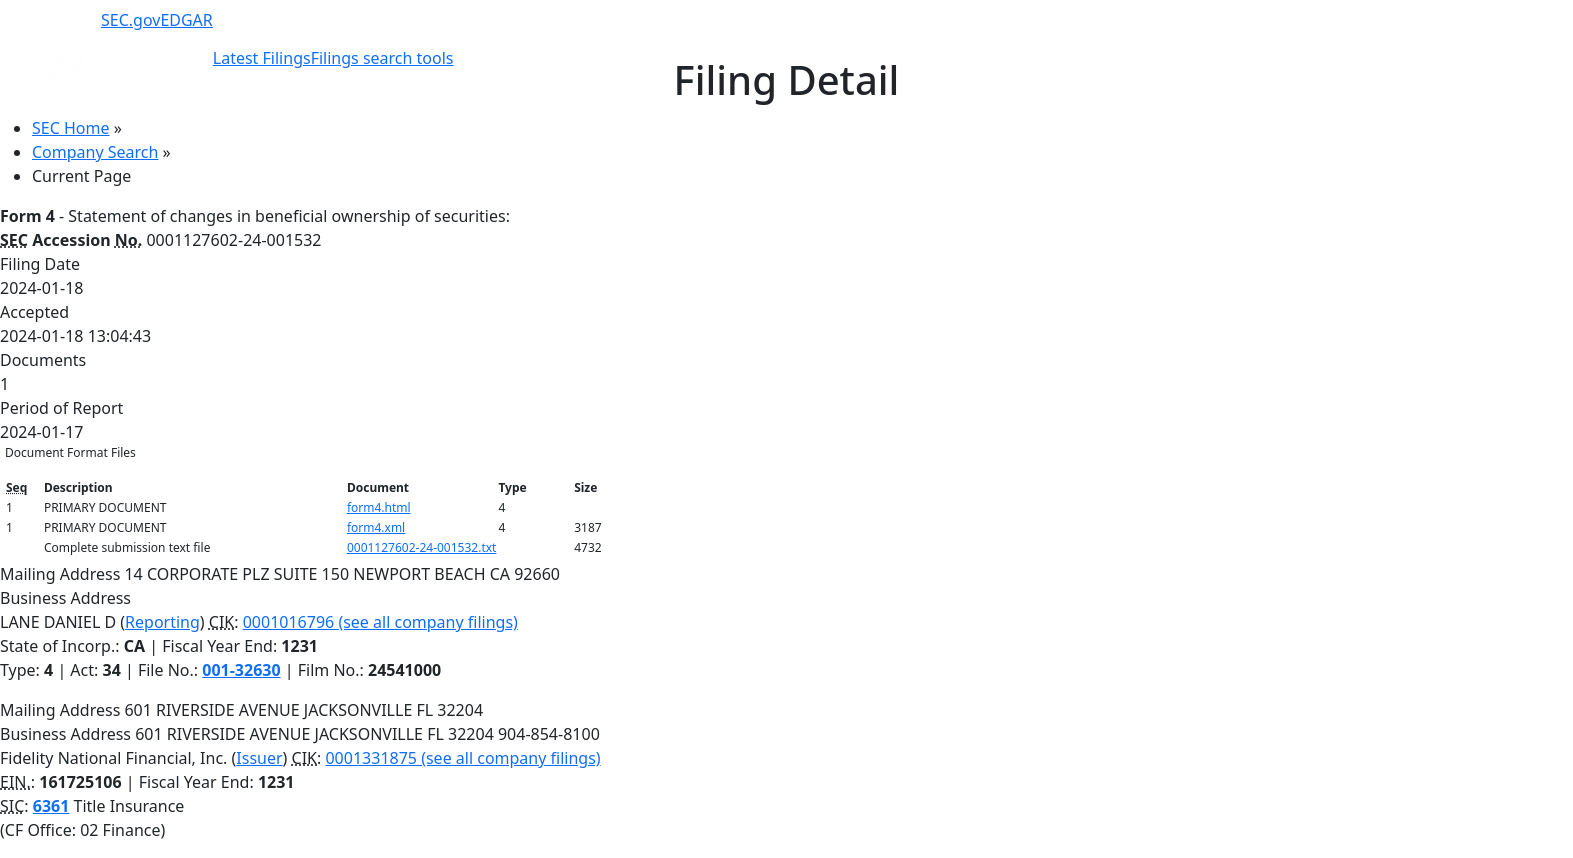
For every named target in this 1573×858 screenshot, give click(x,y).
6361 (51, 806)
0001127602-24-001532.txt (422, 547)
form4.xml (376, 527)
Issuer (259, 758)
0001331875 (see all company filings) (462, 758)
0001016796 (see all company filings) (380, 622)
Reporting (162, 622)
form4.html (379, 507)
